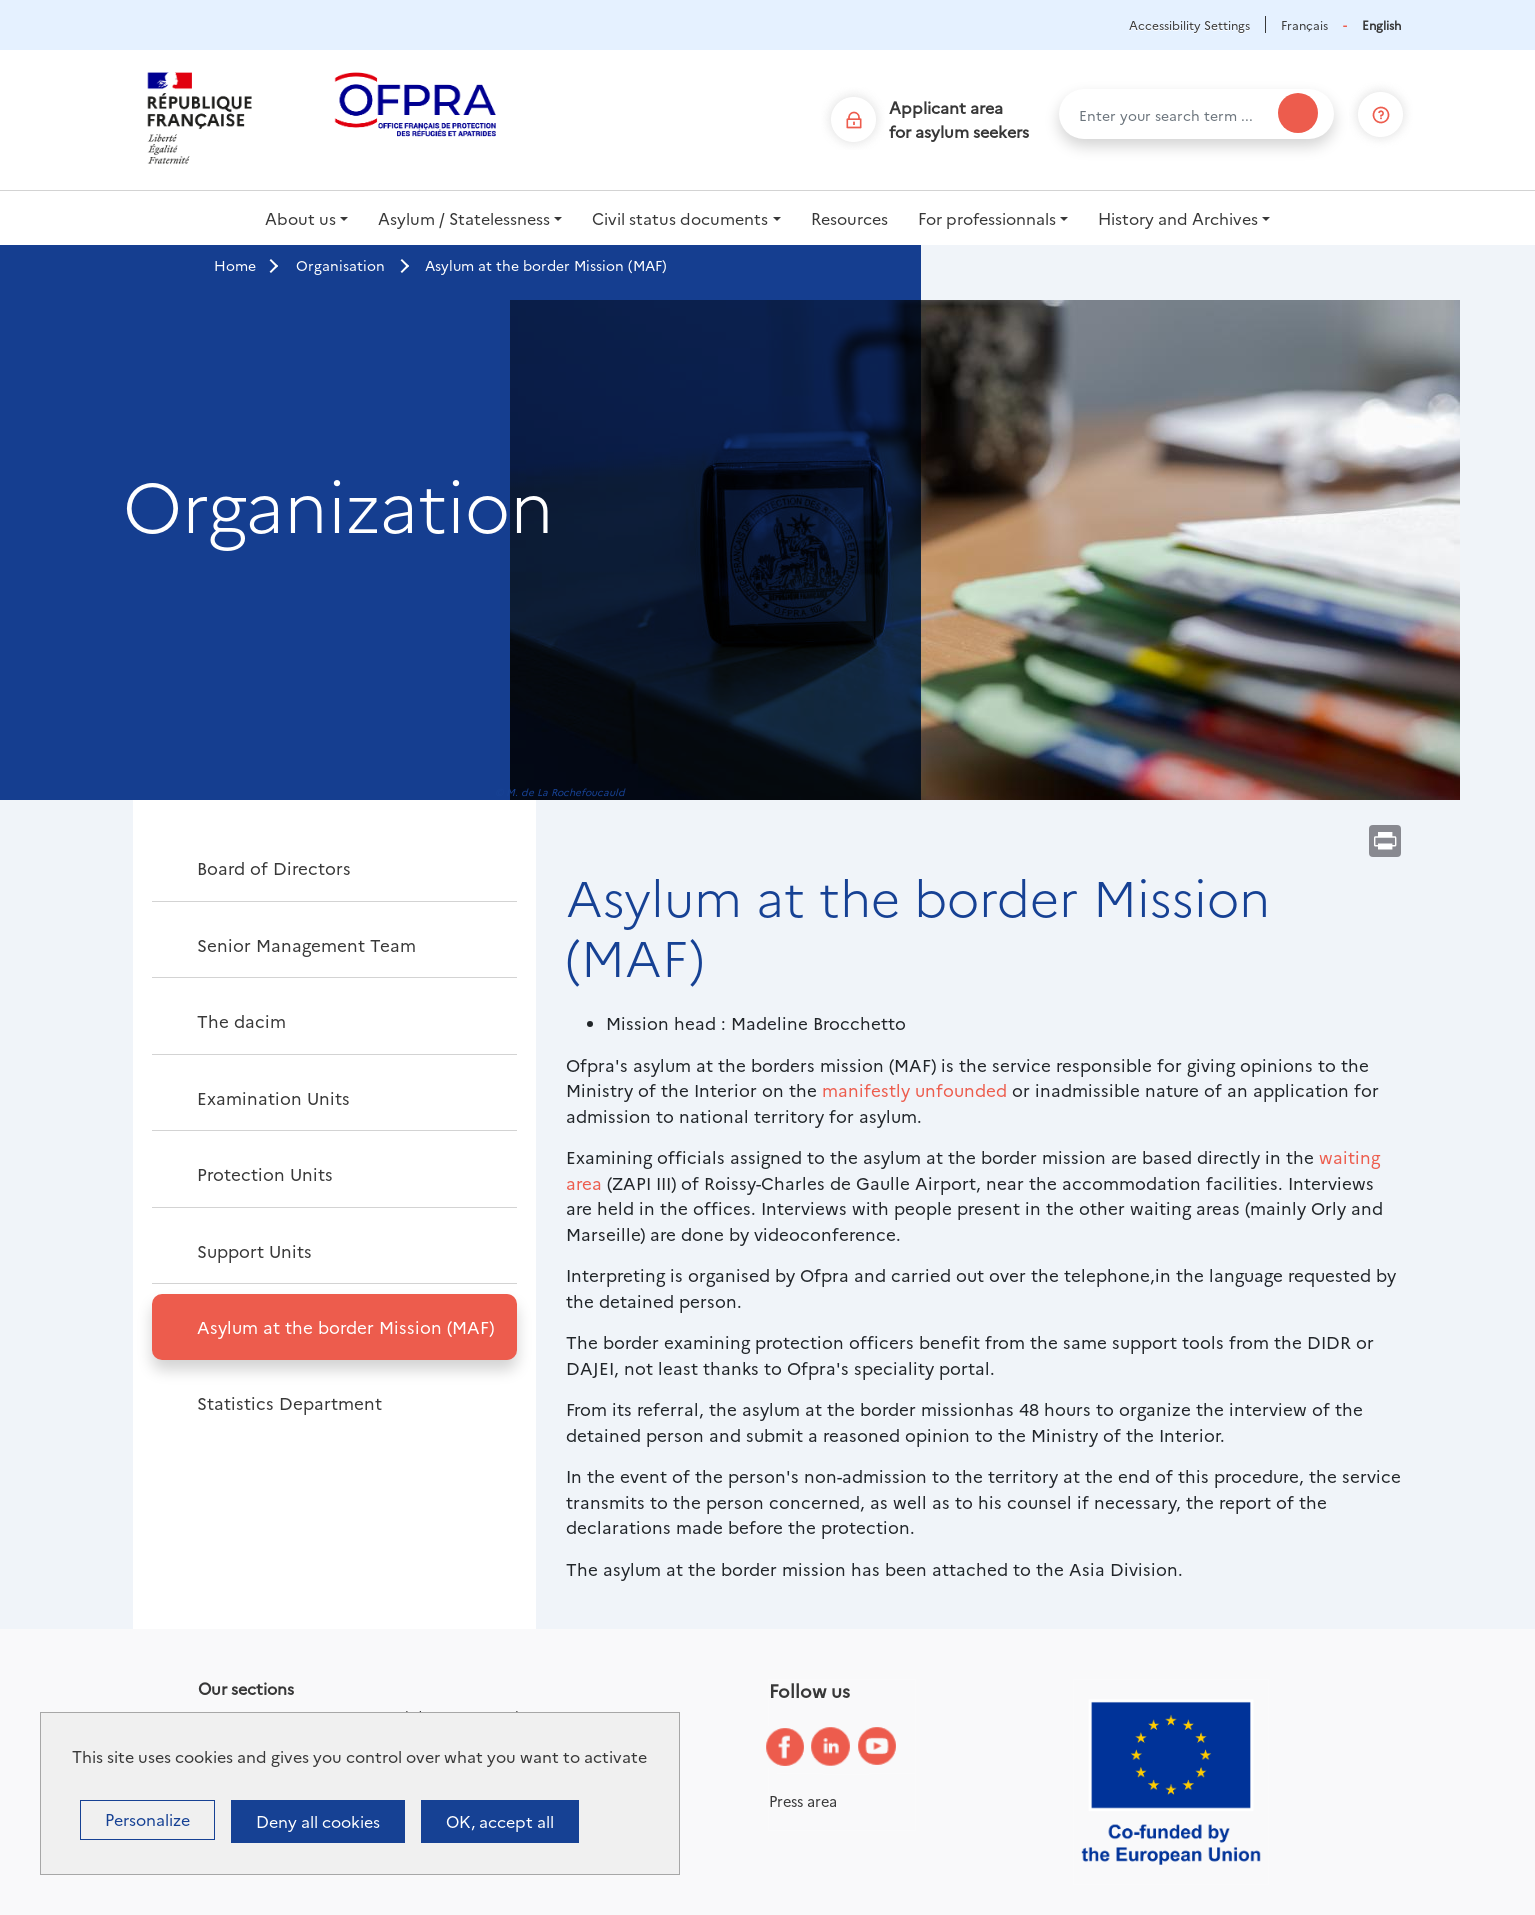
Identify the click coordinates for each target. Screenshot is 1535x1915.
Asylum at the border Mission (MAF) (345, 1326)
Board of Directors (274, 867)
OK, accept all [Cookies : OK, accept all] (500, 1821)
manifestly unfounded (914, 1089)
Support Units (254, 1250)
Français (1304, 24)
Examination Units (273, 1097)
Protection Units (265, 1173)
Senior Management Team (306, 944)
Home (235, 265)
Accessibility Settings (1189, 24)
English (1381, 24)
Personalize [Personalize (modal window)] (147, 1819)
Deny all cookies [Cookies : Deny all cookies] (318, 1821)
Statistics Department (289, 1402)
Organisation (340, 265)
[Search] (1298, 113)
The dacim (241, 1020)
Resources (849, 218)
